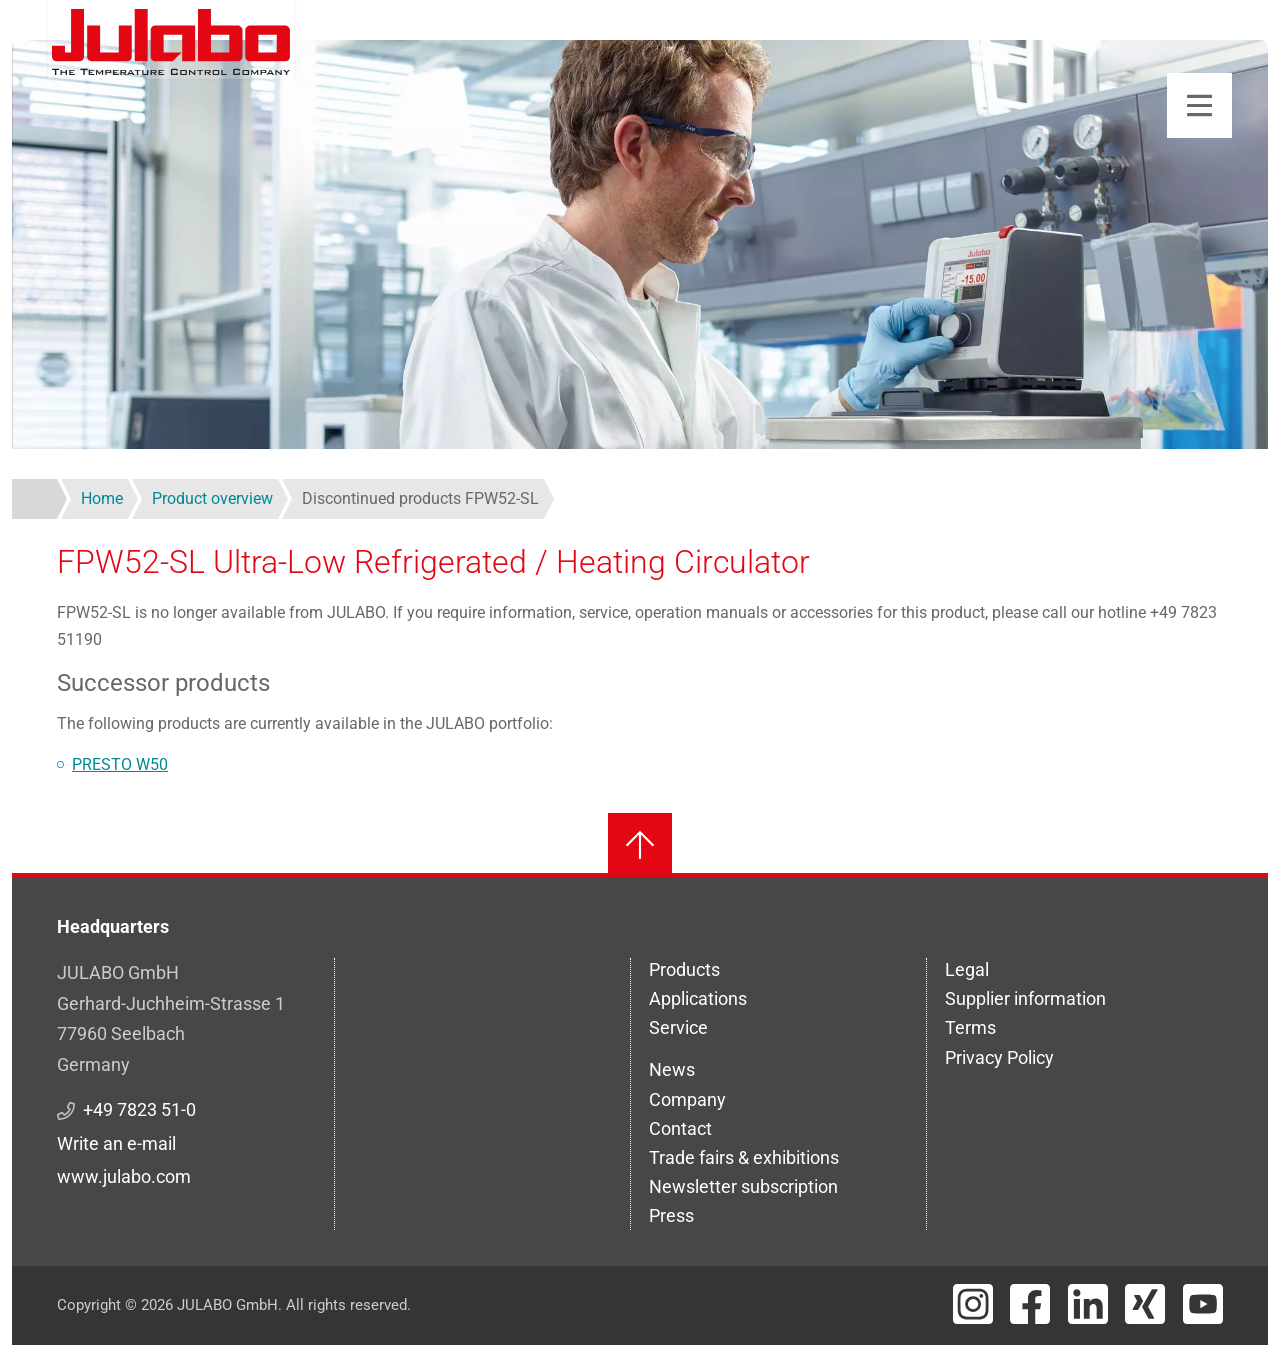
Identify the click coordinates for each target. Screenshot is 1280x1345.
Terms (970, 1027)
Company (687, 1099)
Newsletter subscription (743, 1186)
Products (684, 969)
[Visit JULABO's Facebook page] (1030, 1304)
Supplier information (1025, 998)
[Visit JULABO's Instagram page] (973, 1304)
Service (678, 1027)
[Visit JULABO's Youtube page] (1203, 1304)
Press (671, 1215)
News (672, 1069)
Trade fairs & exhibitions (744, 1157)
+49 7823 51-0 (139, 1109)
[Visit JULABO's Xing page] (1145, 1304)
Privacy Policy (999, 1057)
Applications (698, 998)
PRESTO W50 (120, 764)
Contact (680, 1128)
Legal (967, 969)
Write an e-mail (116, 1143)
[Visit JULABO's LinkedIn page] (1088, 1304)
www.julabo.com (124, 1176)
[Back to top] (640, 845)
